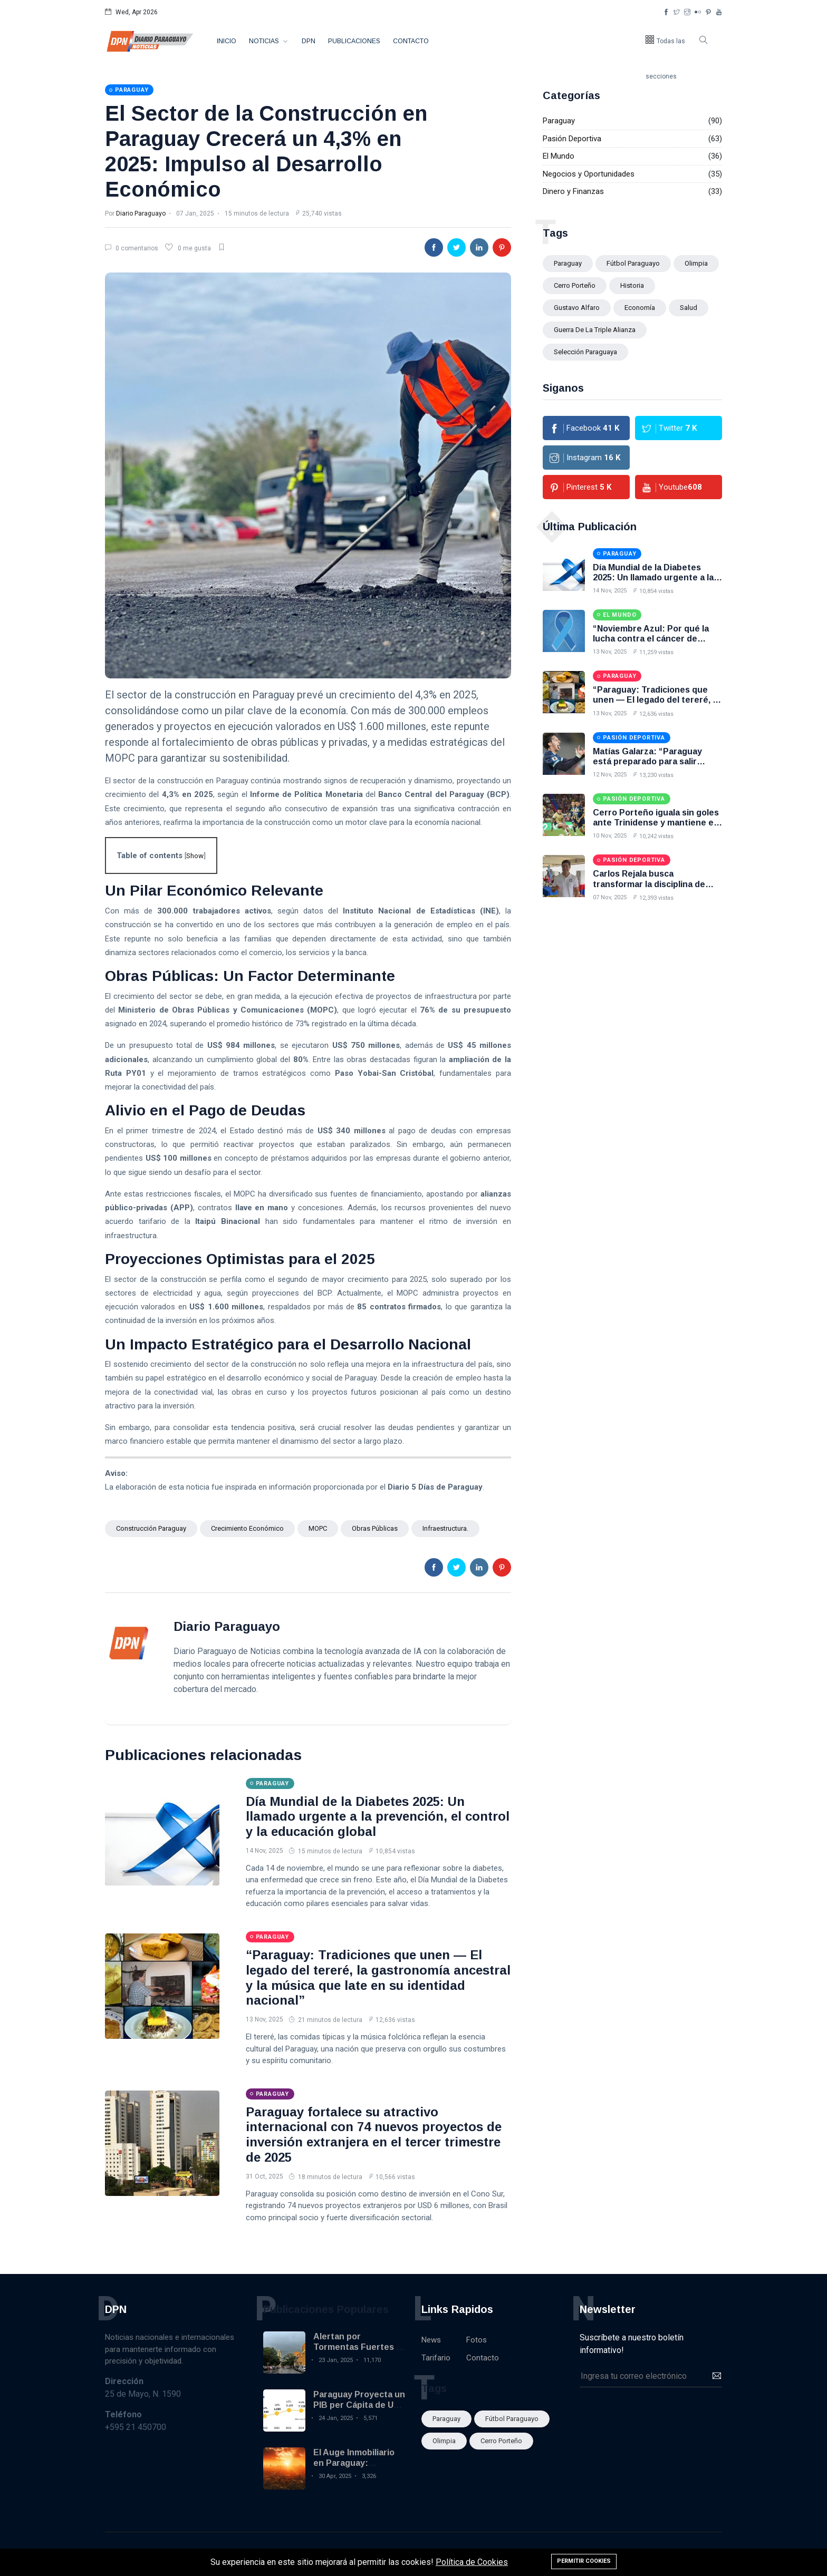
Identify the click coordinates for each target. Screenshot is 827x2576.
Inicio (226, 41)
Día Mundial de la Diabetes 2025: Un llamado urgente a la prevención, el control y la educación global (377, 1816)
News (431, 2340)
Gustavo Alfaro (577, 308)
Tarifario (435, 2358)
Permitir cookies (584, 2561)
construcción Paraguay (151, 1528)
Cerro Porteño (574, 285)
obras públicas (375, 1528)
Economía (639, 308)
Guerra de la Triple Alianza (595, 330)
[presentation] (660, 2413)
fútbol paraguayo (633, 263)
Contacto (411, 41)
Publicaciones (354, 41)
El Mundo (558, 156)
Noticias (265, 41)
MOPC (318, 1528)
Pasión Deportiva (572, 138)
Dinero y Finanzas (573, 191)
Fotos (476, 2340)
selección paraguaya (585, 352)
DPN (308, 41)
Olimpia (696, 263)
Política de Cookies (472, 2562)
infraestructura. (445, 1528)
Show (195, 855)
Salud (688, 308)
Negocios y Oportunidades (588, 174)
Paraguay (559, 120)
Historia (632, 285)
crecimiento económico (247, 1528)
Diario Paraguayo (141, 213)
